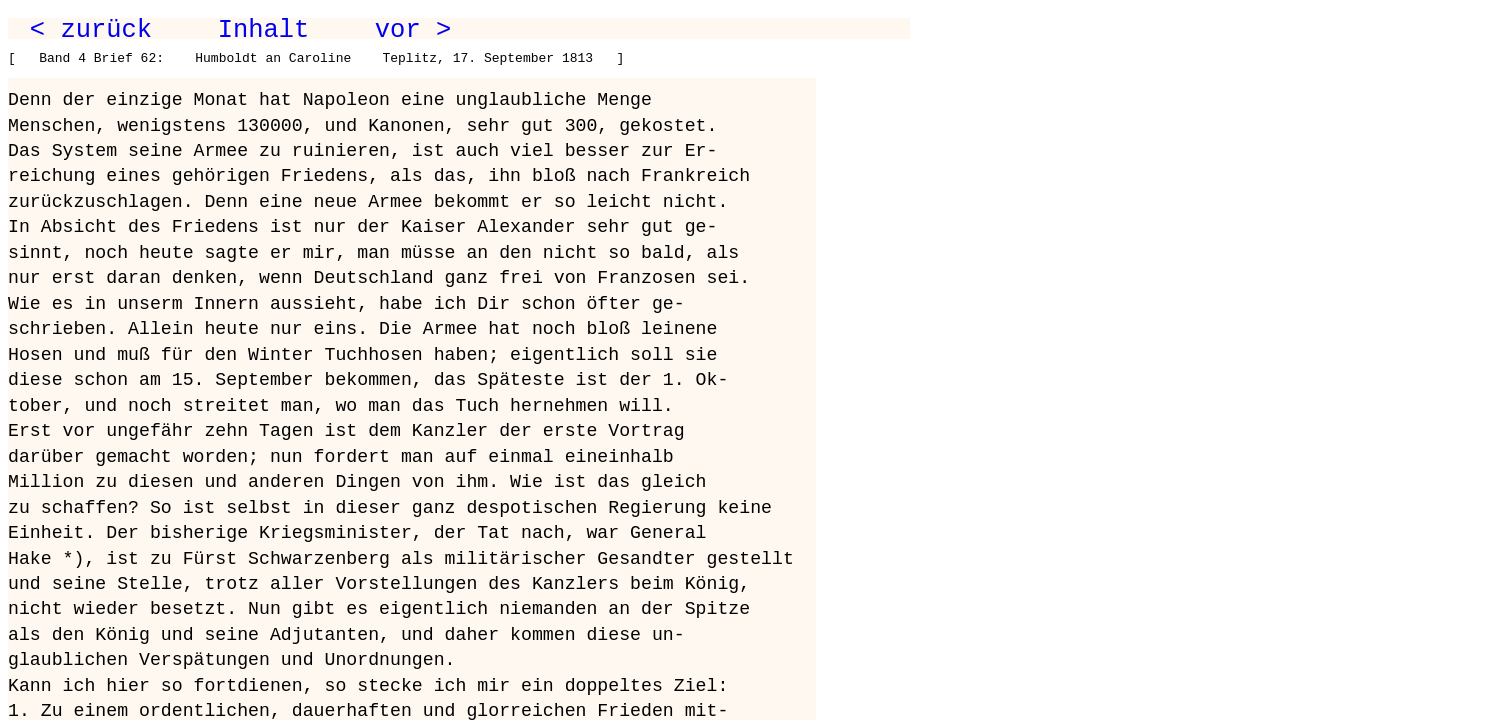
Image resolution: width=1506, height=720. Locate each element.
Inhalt (264, 30)
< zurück (91, 30)
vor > (413, 30)
